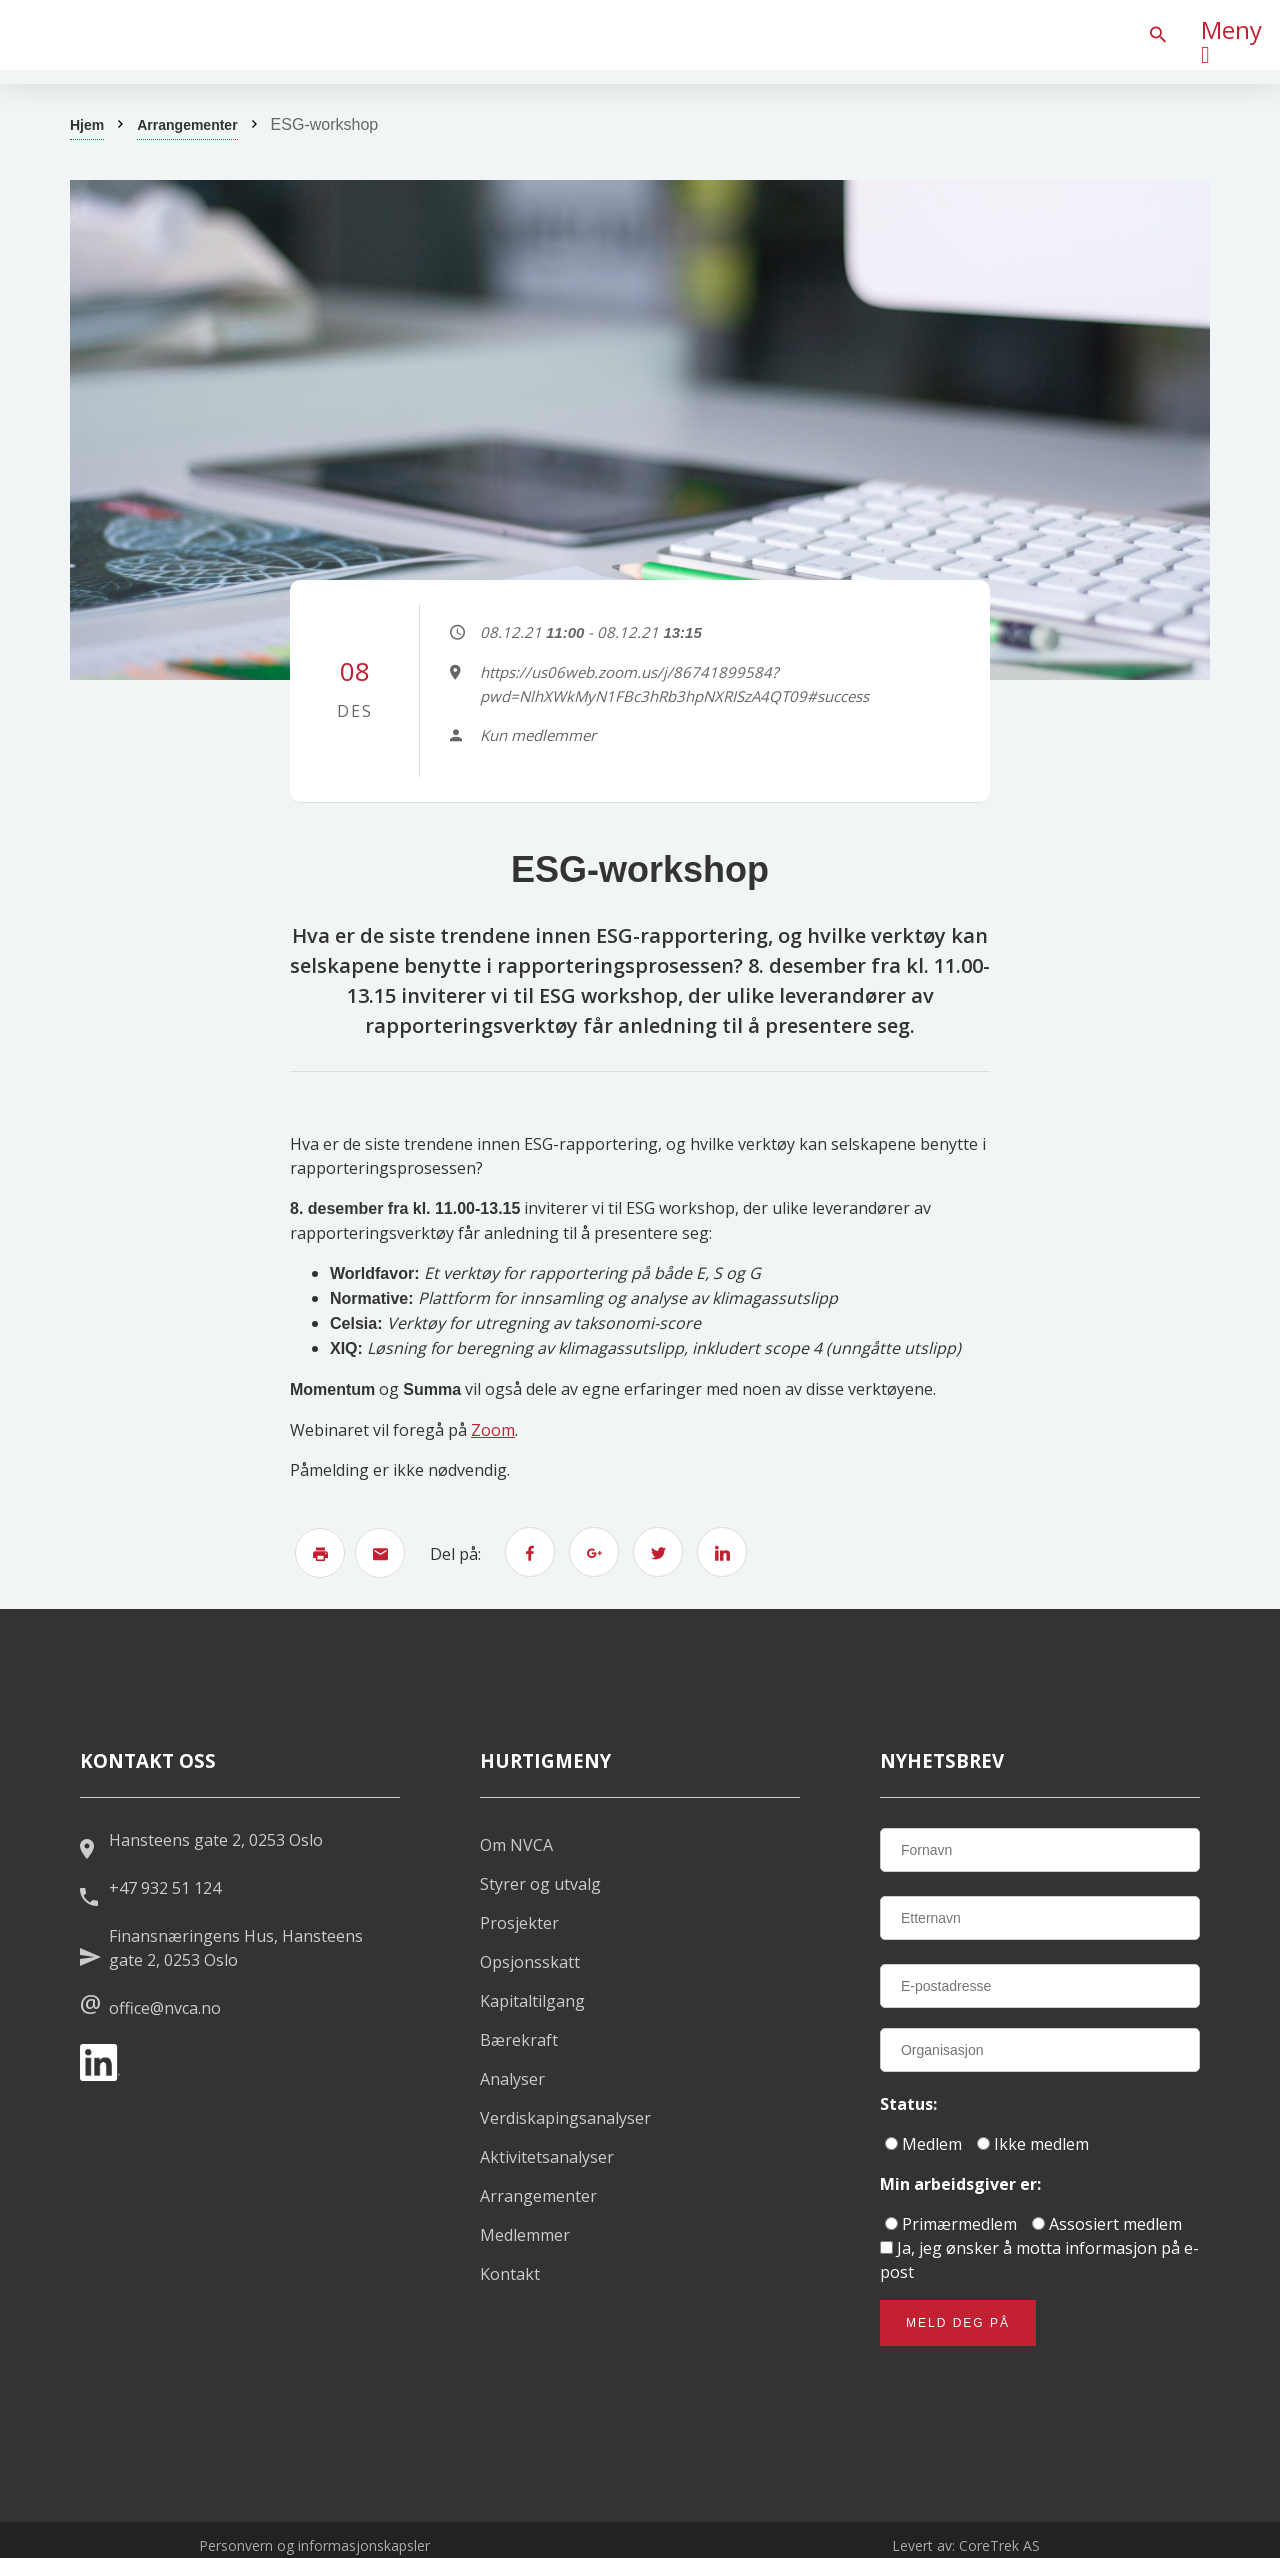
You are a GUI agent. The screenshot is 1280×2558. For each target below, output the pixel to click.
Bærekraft (519, 2040)
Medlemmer (525, 2235)
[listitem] (150, 35)
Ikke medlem (1033, 2144)
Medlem (923, 2144)
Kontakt (510, 2274)
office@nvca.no (165, 2008)
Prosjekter (519, 1923)
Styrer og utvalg (540, 1884)
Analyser (512, 2079)
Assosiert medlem (1107, 2224)
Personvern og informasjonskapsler (314, 2545)
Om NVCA (516, 1845)
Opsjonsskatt (530, 1962)
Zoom (493, 1430)
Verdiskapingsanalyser (565, 2118)
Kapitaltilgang (532, 2001)
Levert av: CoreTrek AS (966, 2545)
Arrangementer (187, 125)
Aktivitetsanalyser (547, 2157)
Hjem (87, 125)
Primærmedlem (951, 2224)
